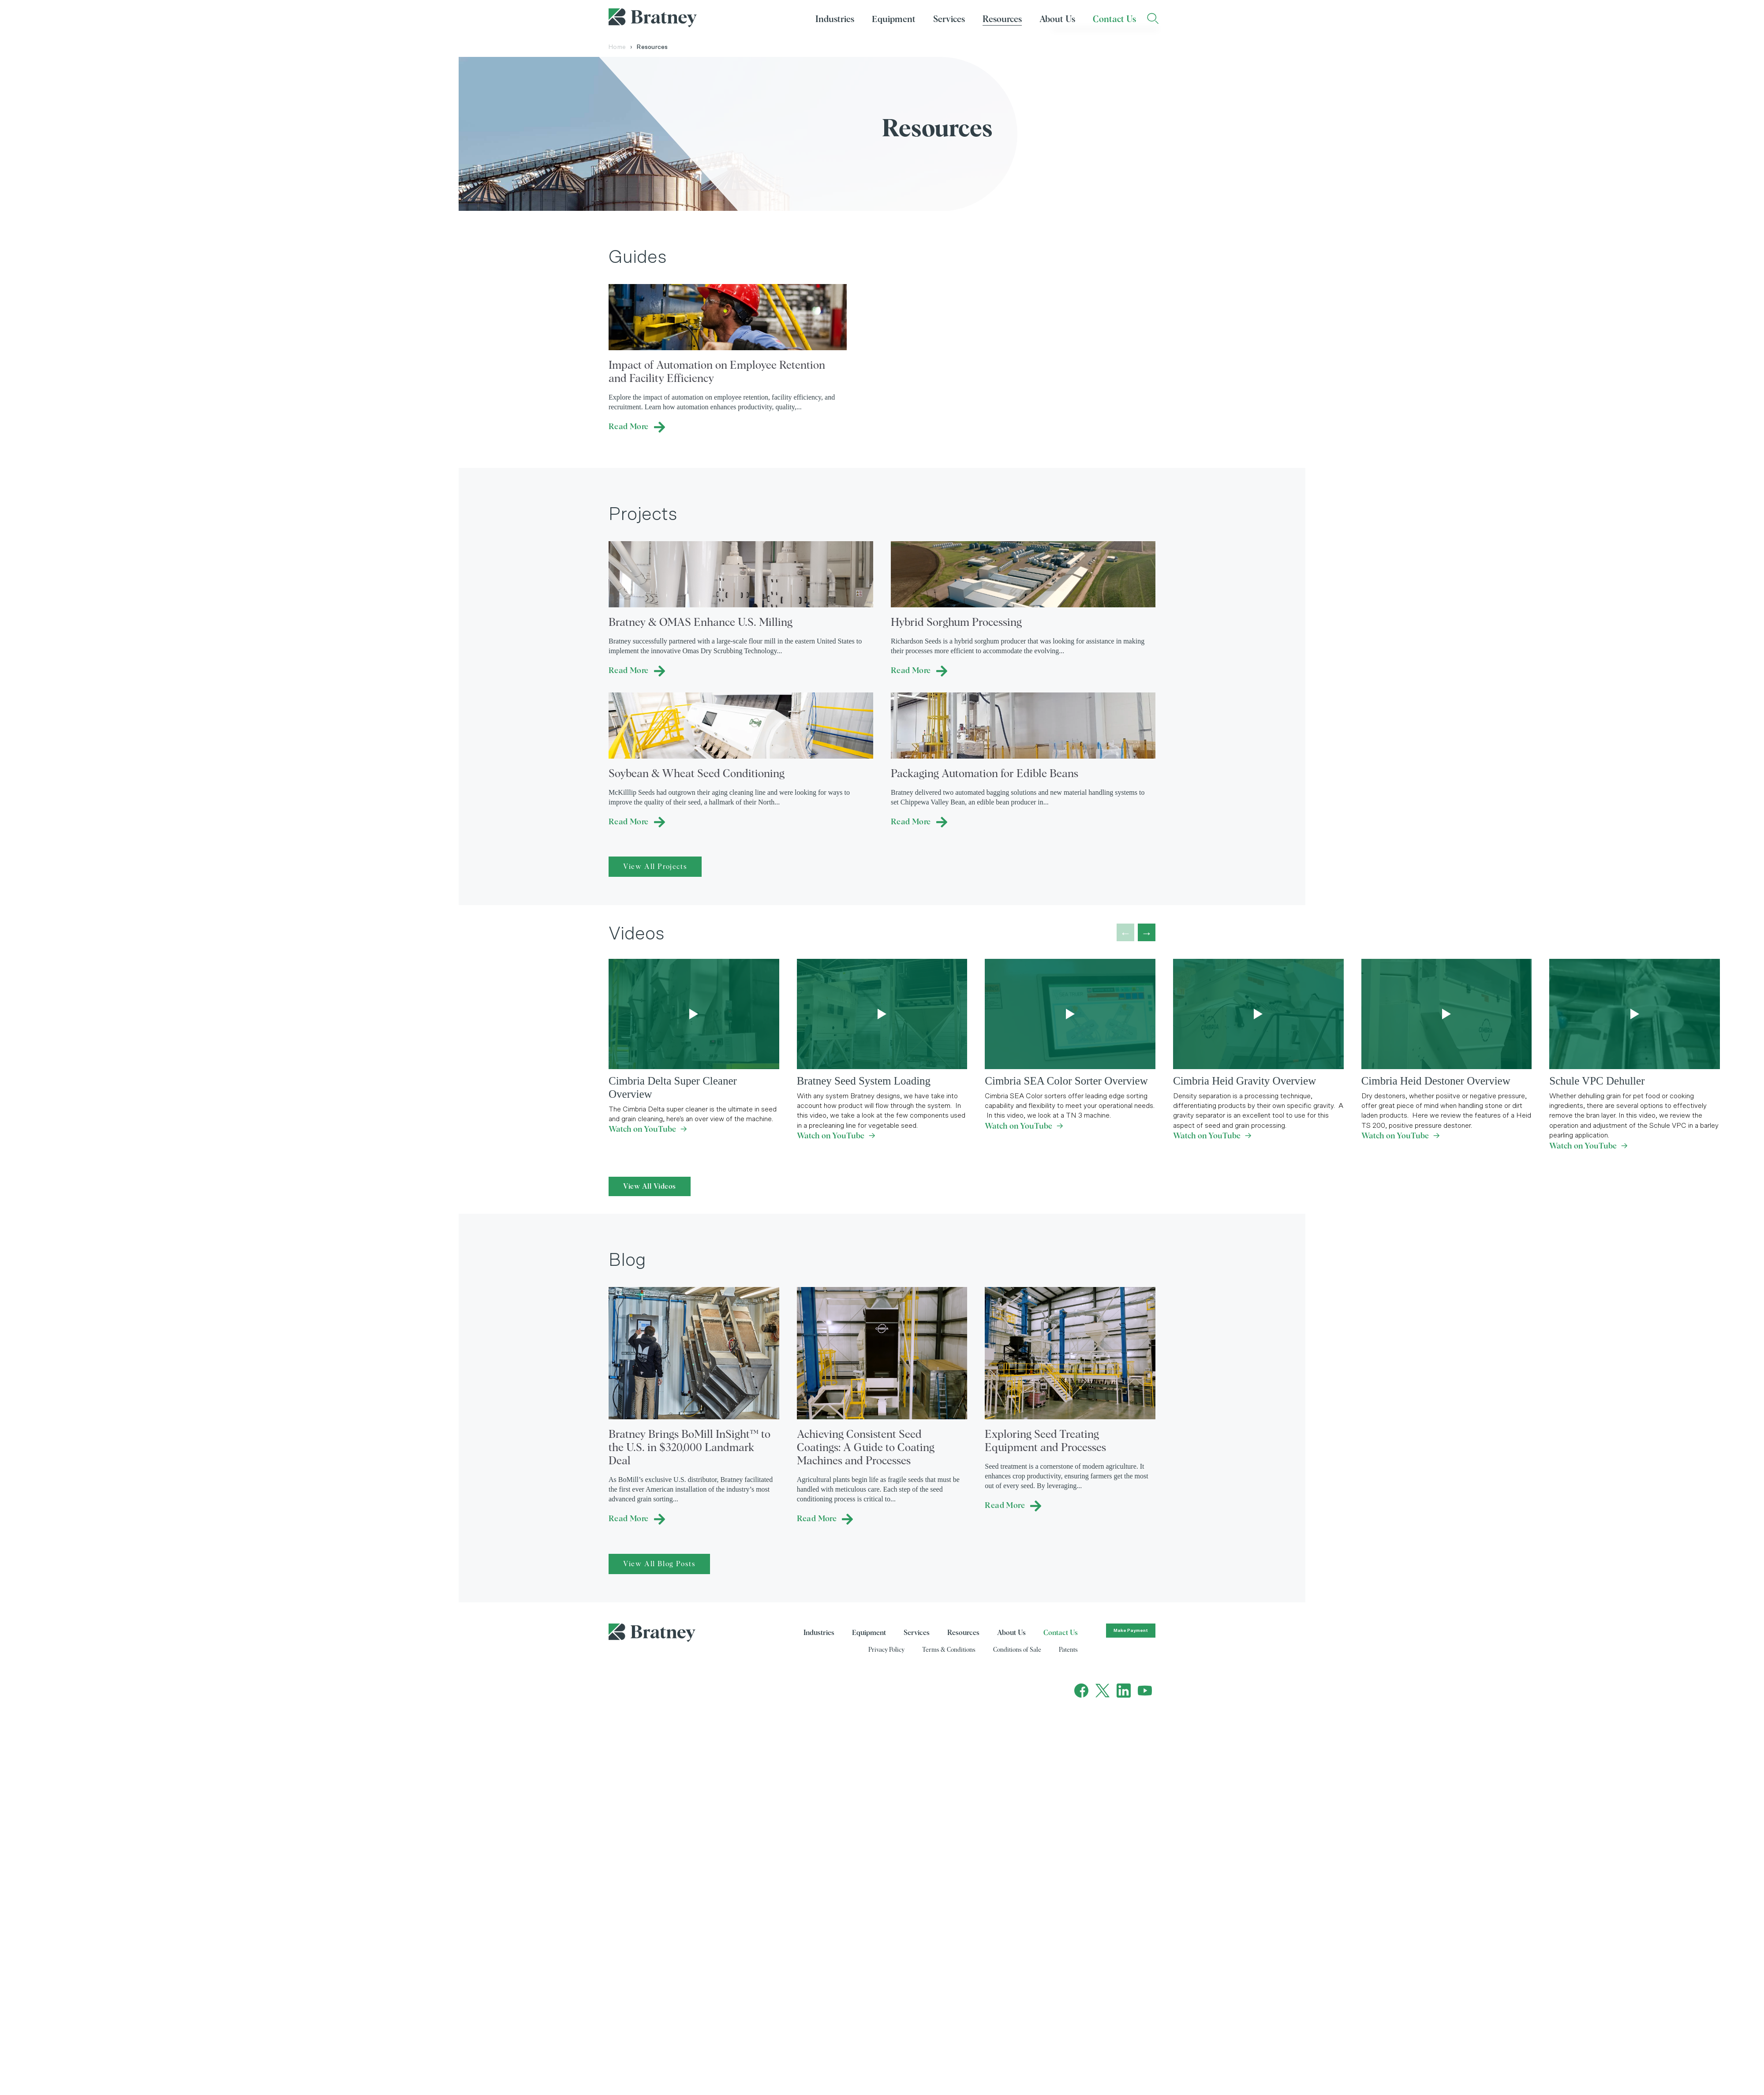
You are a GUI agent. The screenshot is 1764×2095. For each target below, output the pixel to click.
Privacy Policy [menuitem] (886, 1650)
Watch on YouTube (648, 1130)
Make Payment (1131, 1630)
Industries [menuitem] (834, 19)
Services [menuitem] (949, 19)
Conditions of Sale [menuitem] (1017, 1650)
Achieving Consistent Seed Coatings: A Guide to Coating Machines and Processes (865, 1447)
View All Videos (649, 1186)
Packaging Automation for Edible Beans (984, 773)
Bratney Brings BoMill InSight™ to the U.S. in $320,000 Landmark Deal (689, 1447)
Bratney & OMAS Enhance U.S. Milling (700, 622)
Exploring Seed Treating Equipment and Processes (1045, 1441)
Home (620, 47)
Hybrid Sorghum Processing (956, 622)
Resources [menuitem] (1002, 19)
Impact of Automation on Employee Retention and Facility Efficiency (717, 372)
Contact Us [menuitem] (1114, 19)
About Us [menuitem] (1057, 19)
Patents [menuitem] (1068, 1650)
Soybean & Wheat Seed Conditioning (697, 773)
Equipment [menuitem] (894, 19)
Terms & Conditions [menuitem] (948, 1650)
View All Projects (655, 866)
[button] (1146, 932)
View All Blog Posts (659, 1564)
